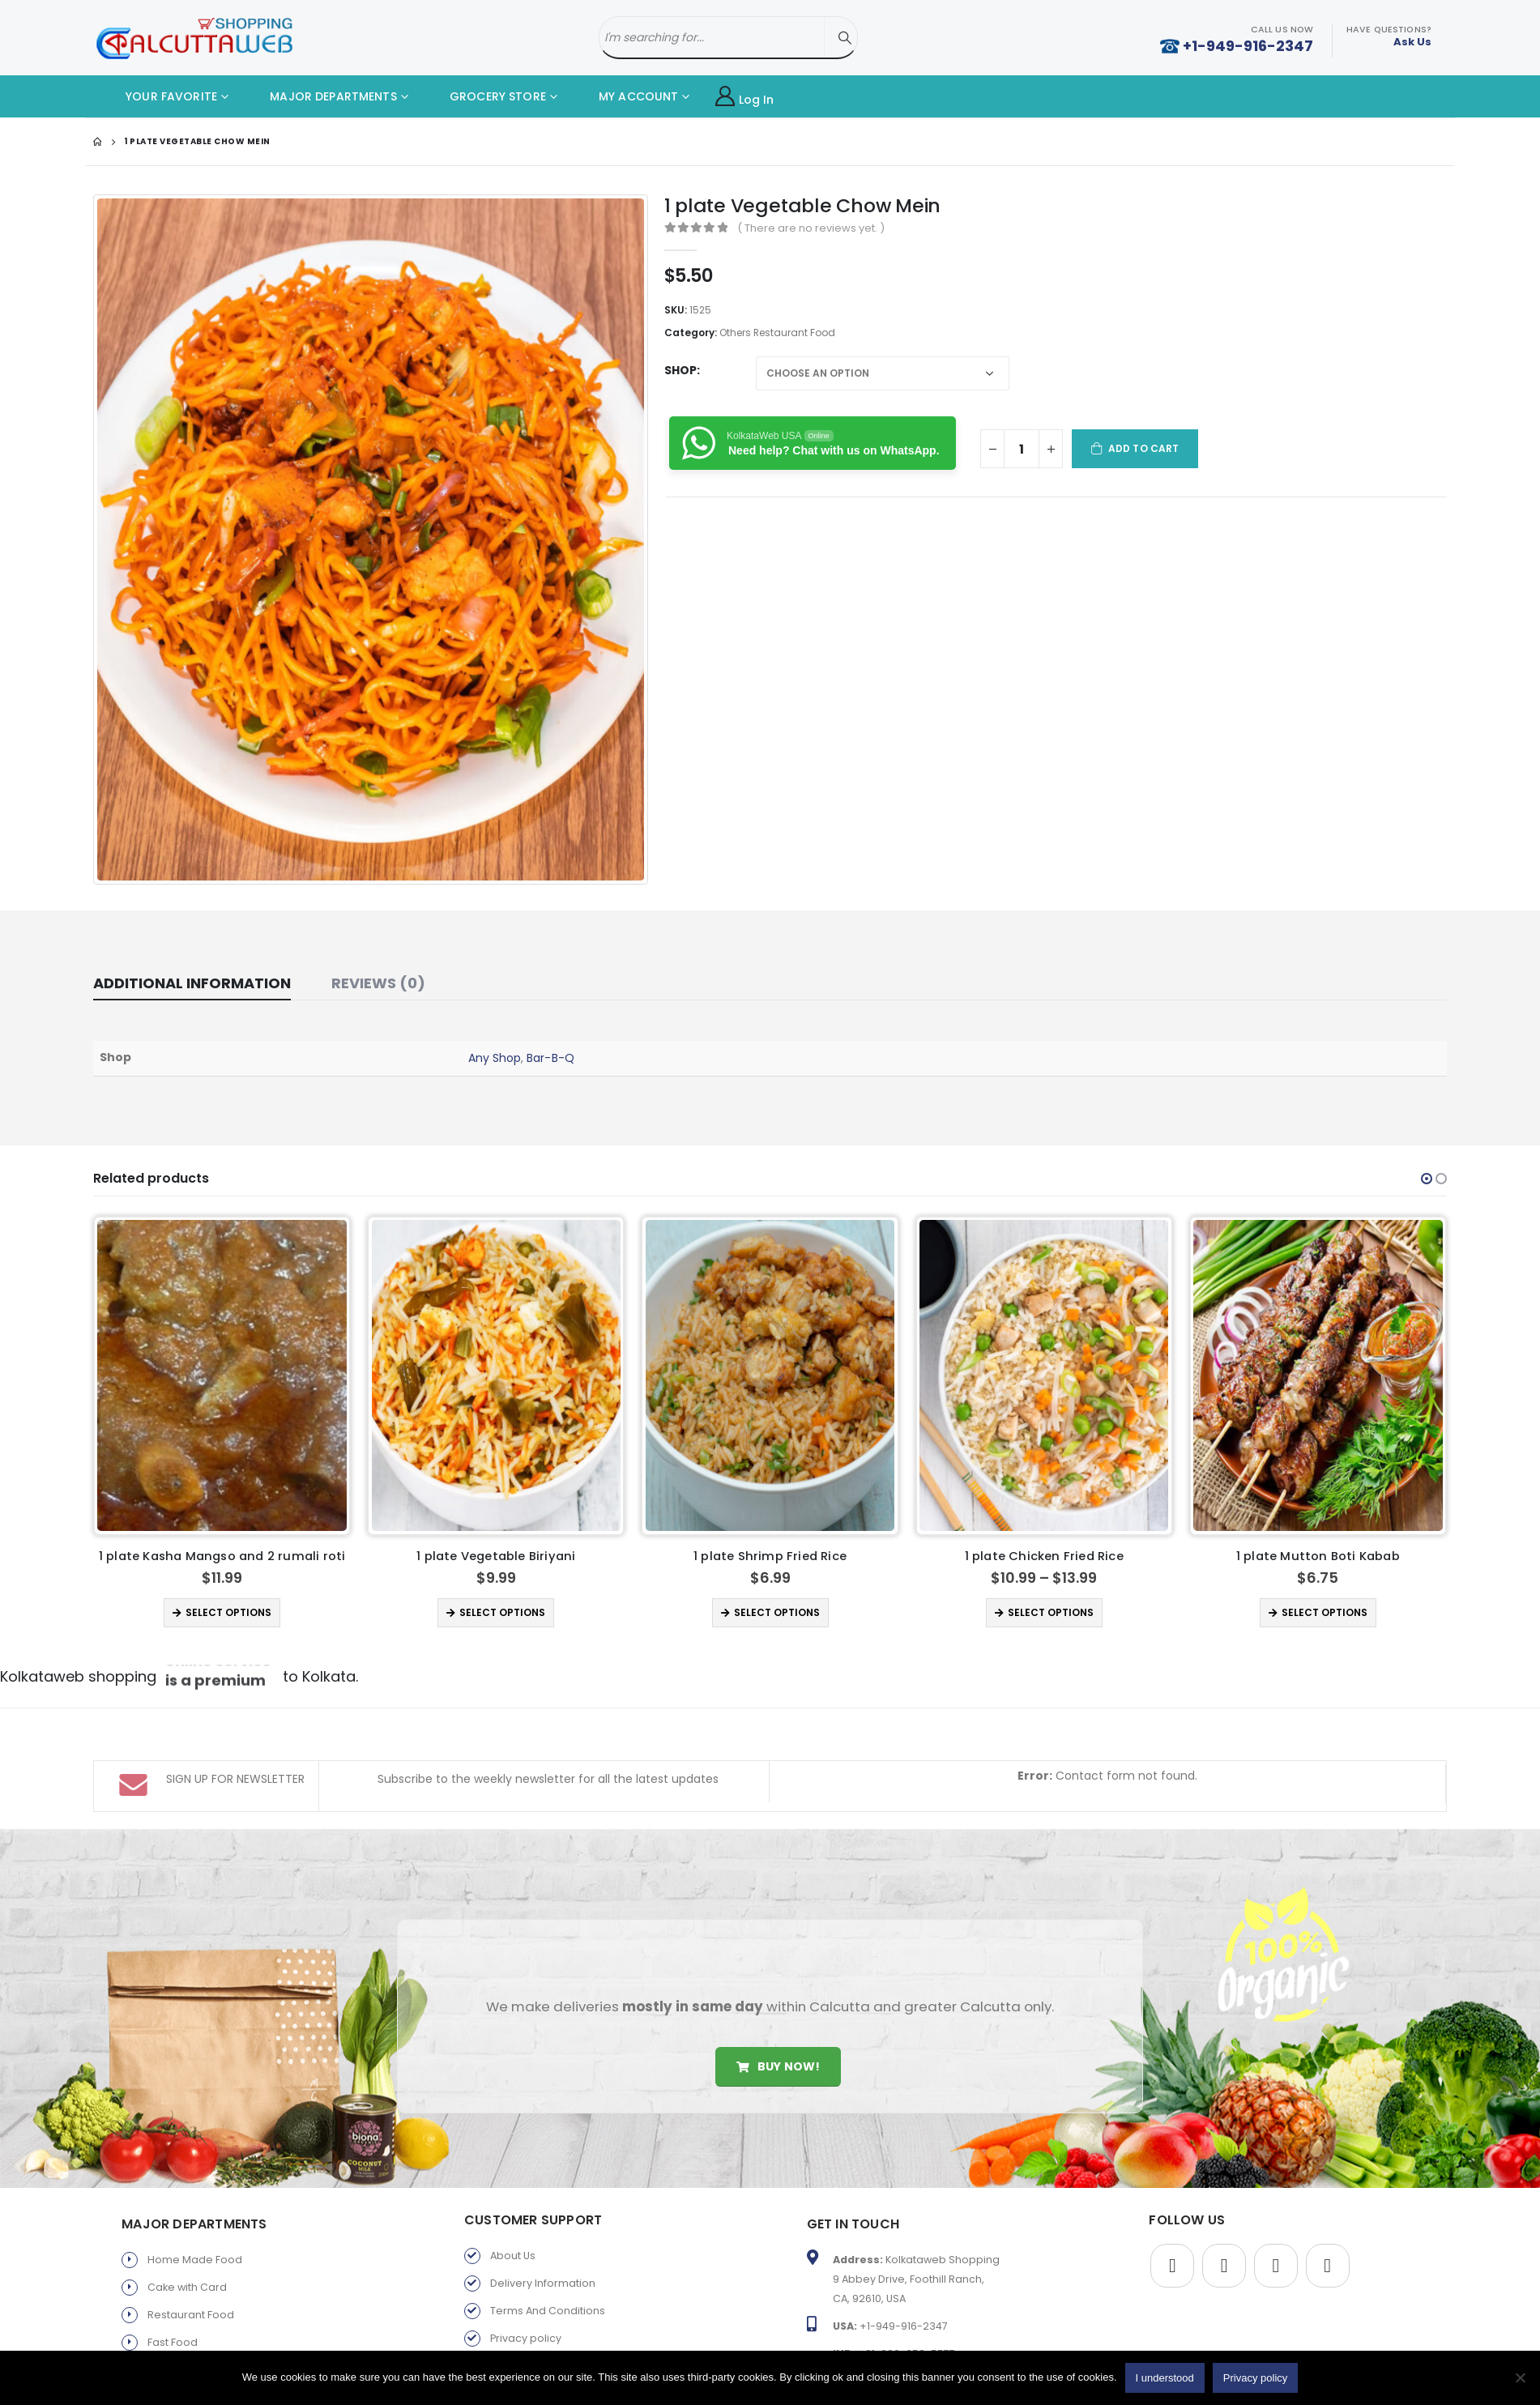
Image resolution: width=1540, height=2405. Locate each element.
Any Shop (495, 1058)
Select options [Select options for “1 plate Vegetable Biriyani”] (777, 1612)
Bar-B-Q (550, 1058)
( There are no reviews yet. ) (811, 228)
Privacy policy (525, 2319)
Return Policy (523, 2347)
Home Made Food (194, 2241)
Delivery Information (542, 2264)
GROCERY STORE (485, 96)
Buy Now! (778, 2047)
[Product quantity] (1021, 448)
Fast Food (172, 2323)
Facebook (1172, 2247)
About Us (512, 2237)
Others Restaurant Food (777, 332)
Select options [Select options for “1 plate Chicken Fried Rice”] (1325, 1612)
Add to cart (1143, 448)
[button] (1426, 1178)
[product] (223, 1375)
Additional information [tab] (192, 983)
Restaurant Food (190, 2296)
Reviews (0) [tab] (378, 983)
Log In (744, 97)
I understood (1165, 2378)
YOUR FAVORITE (159, 96)
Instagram (1328, 2247)
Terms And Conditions (547, 2292)
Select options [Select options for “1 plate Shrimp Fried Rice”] (1051, 1612)
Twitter (1224, 2247)
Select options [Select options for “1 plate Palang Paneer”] (229, 1612)
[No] (1520, 2377)
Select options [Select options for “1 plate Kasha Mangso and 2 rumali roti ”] (503, 1612)
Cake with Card (187, 2268)
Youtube (1276, 2247)
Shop (680, 370)
